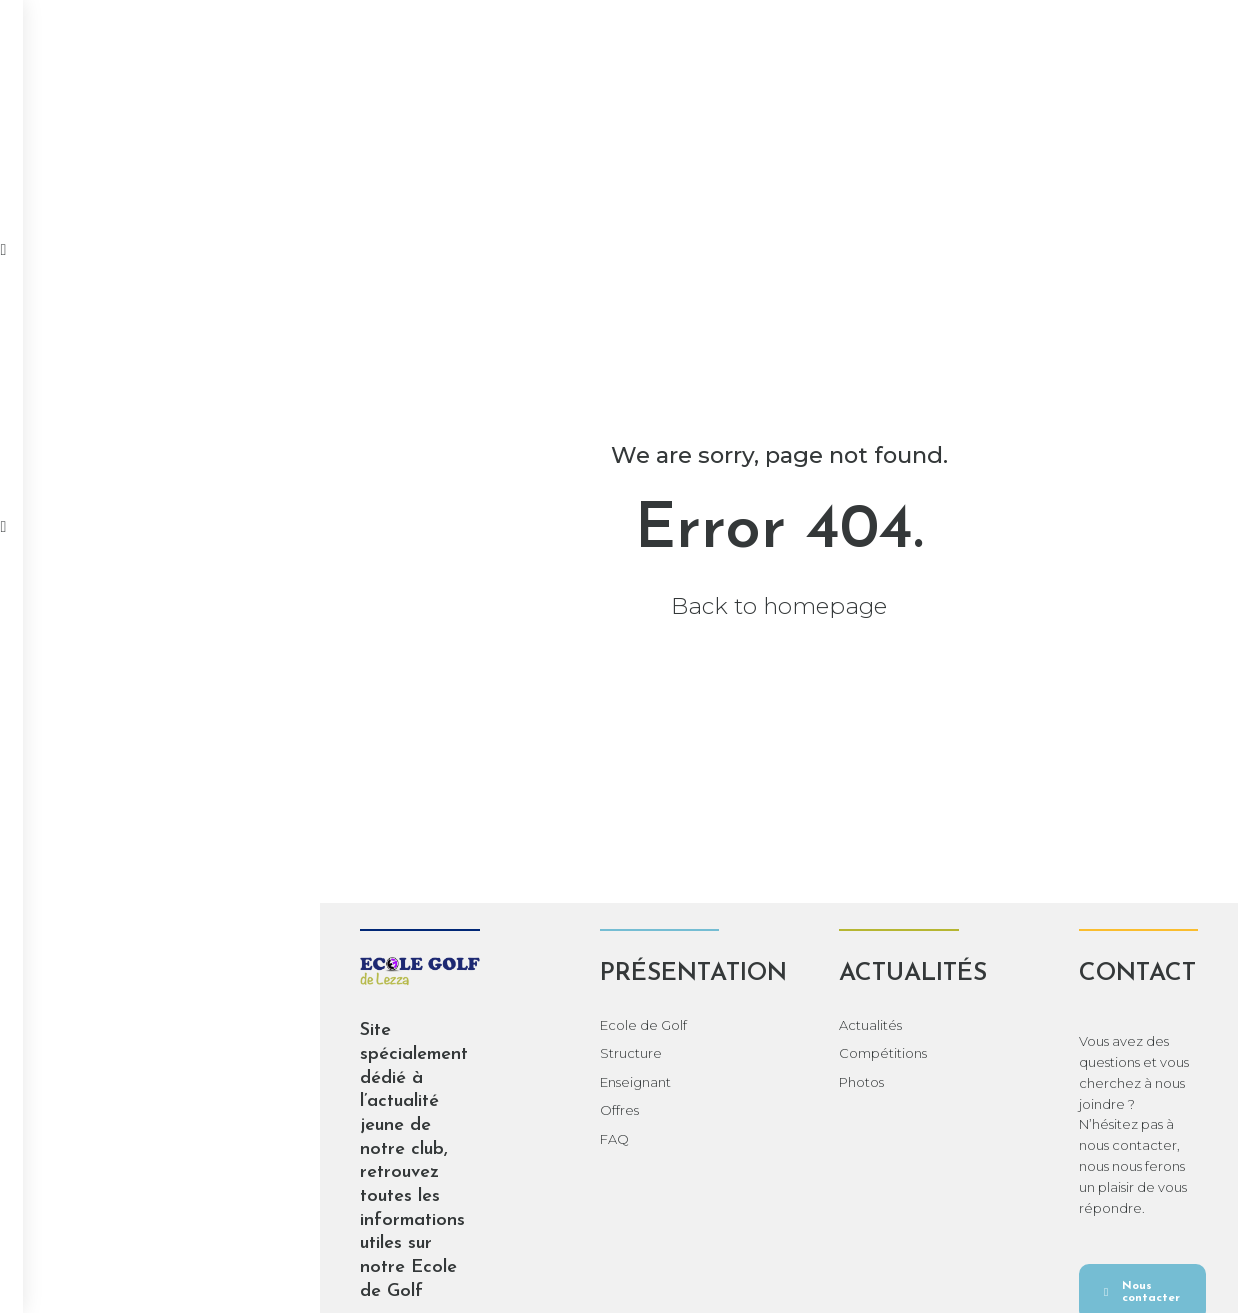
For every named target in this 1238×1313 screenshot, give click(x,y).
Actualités (368, 152)
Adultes (1007, 152)
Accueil (99, 152)
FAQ (374, 1139)
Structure (391, 1053)
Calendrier (752, 152)
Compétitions (507, 152)
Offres (379, 1110)
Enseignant (395, 1082)
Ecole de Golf (403, 1025)
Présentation (228, 152)
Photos (634, 152)
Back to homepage (619, 606)
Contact (1112, 152)
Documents (887, 152)
